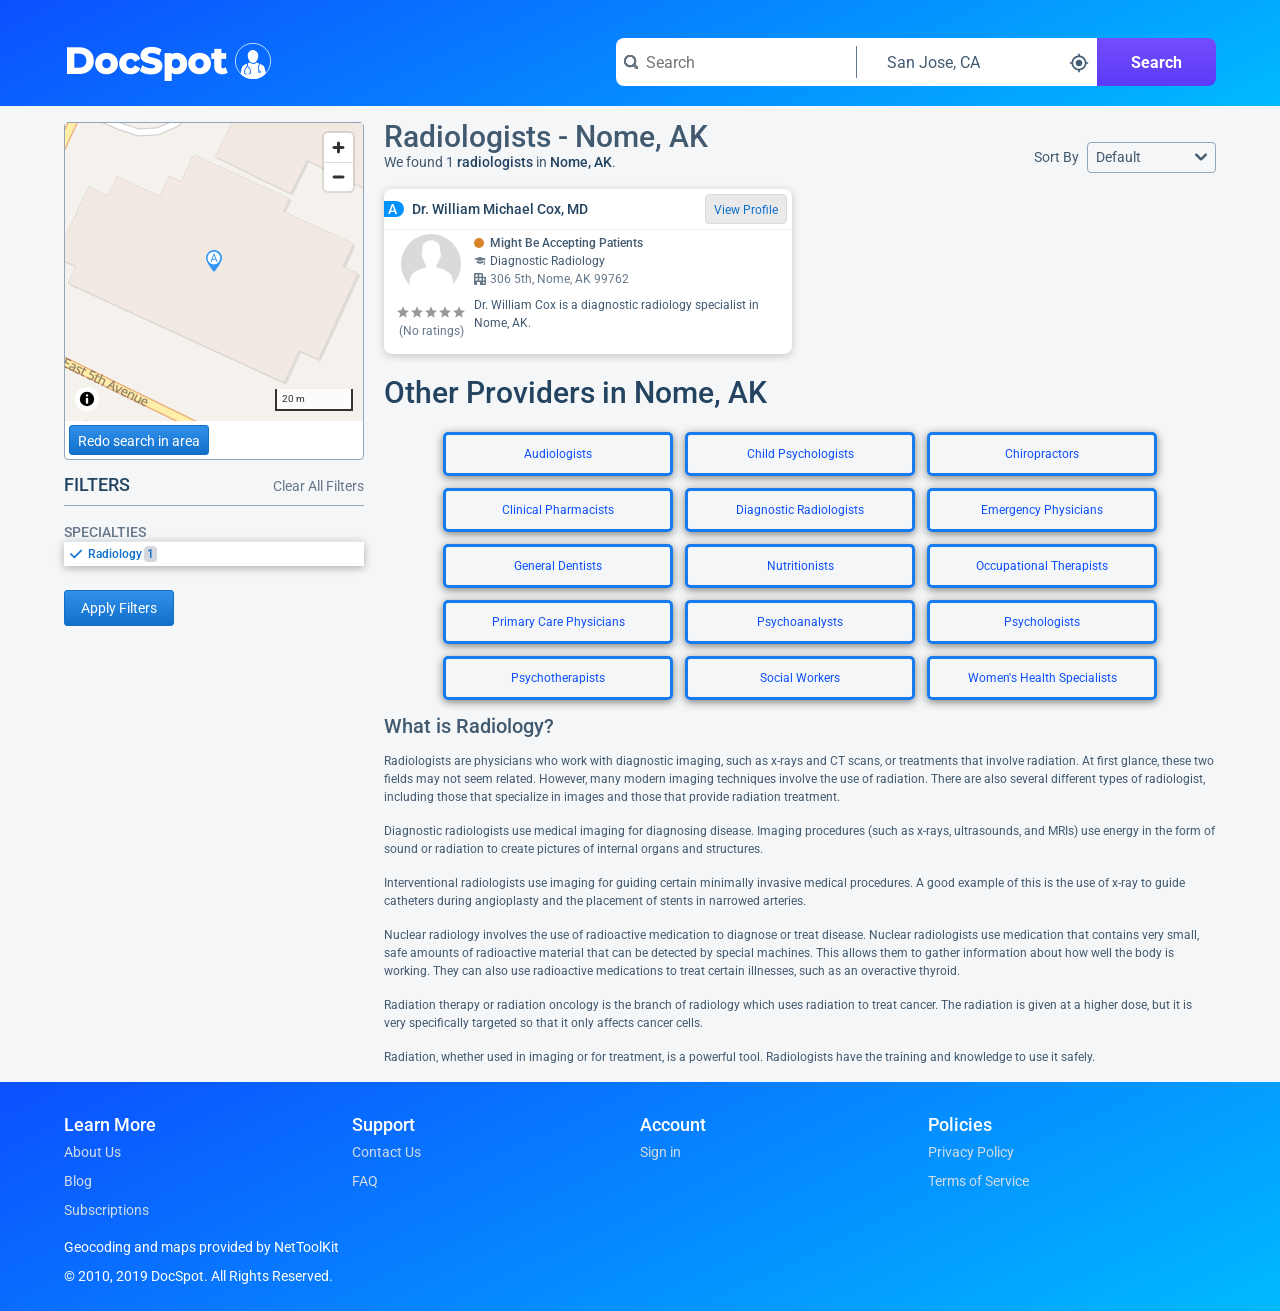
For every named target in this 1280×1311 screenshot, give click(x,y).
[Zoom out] (338, 176)
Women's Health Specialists (1042, 678)
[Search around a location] (977, 62)
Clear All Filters (318, 486)
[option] (226, 554)
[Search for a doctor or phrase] (736, 62)
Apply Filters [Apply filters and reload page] (119, 608)
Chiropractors (1042, 454)
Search (1156, 62)
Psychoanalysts (800, 622)
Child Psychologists (800, 454)
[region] (214, 272)
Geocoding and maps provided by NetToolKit (201, 1247)
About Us (92, 1152)
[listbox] (214, 553)
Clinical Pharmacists (558, 510)
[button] (1151, 157)
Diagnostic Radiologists (800, 510)
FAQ (365, 1181)
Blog (78, 1181)
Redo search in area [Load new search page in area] (139, 441)
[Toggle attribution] (87, 399)
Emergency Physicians (1042, 510)
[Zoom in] (338, 147)
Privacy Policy (971, 1152)
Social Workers (800, 678)
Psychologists (1042, 622)
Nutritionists (800, 566)
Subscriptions (106, 1210)
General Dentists (558, 566)
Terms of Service (978, 1181)
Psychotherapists (558, 678)
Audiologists (558, 454)
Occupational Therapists (1042, 566)
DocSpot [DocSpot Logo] (163, 59)
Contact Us (386, 1152)
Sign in (660, 1152)
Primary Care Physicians (558, 622)
